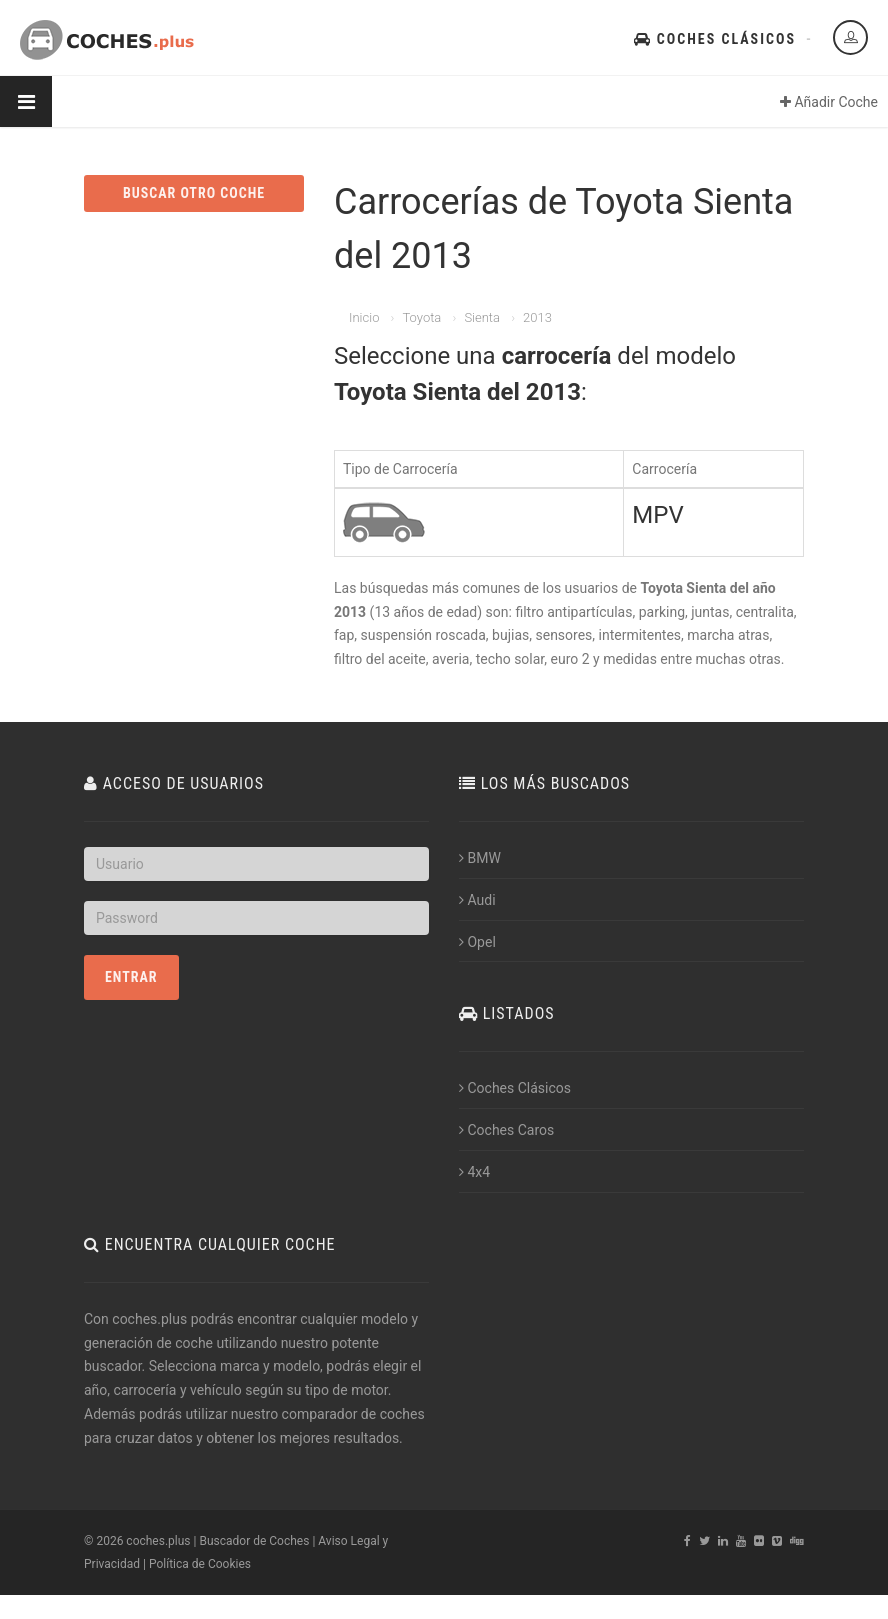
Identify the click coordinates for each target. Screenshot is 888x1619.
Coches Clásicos (715, 39)
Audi (477, 900)
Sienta (482, 317)
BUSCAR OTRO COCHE (194, 193)
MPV (657, 515)
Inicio (364, 317)
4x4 (474, 1172)
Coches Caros (506, 1130)
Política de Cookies (200, 1564)
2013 (537, 317)
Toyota (421, 317)
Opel (477, 942)
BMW (480, 858)
